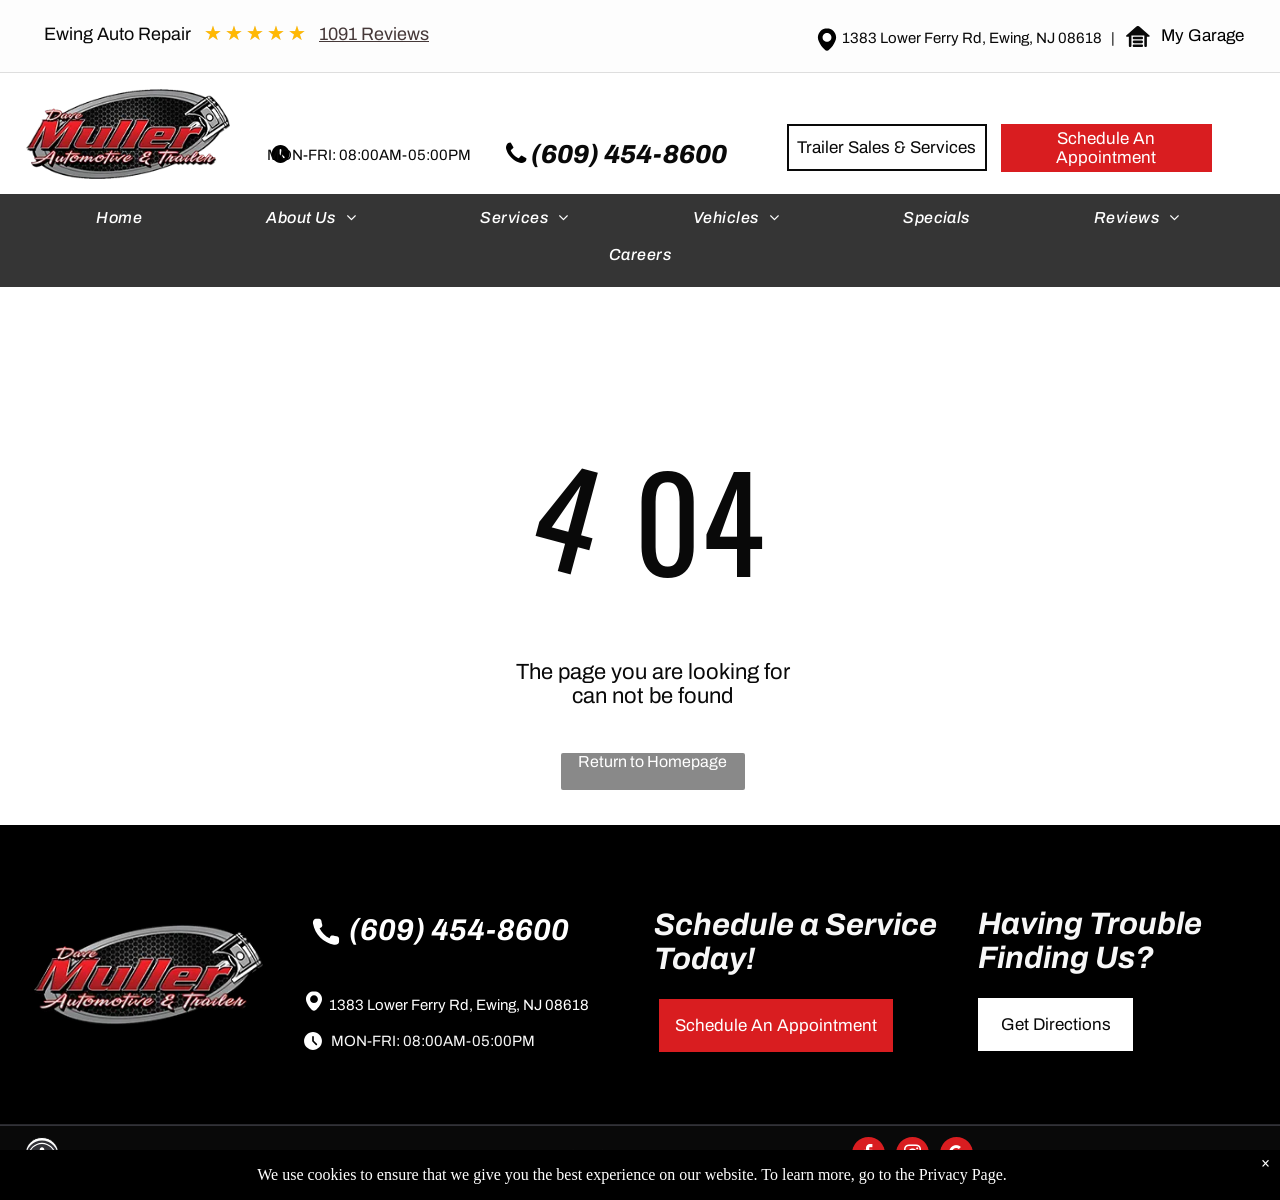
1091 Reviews (374, 34)
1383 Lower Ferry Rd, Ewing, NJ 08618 (459, 1005)
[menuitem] (121, 222)
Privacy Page (961, 1174)
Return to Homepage (652, 761)
